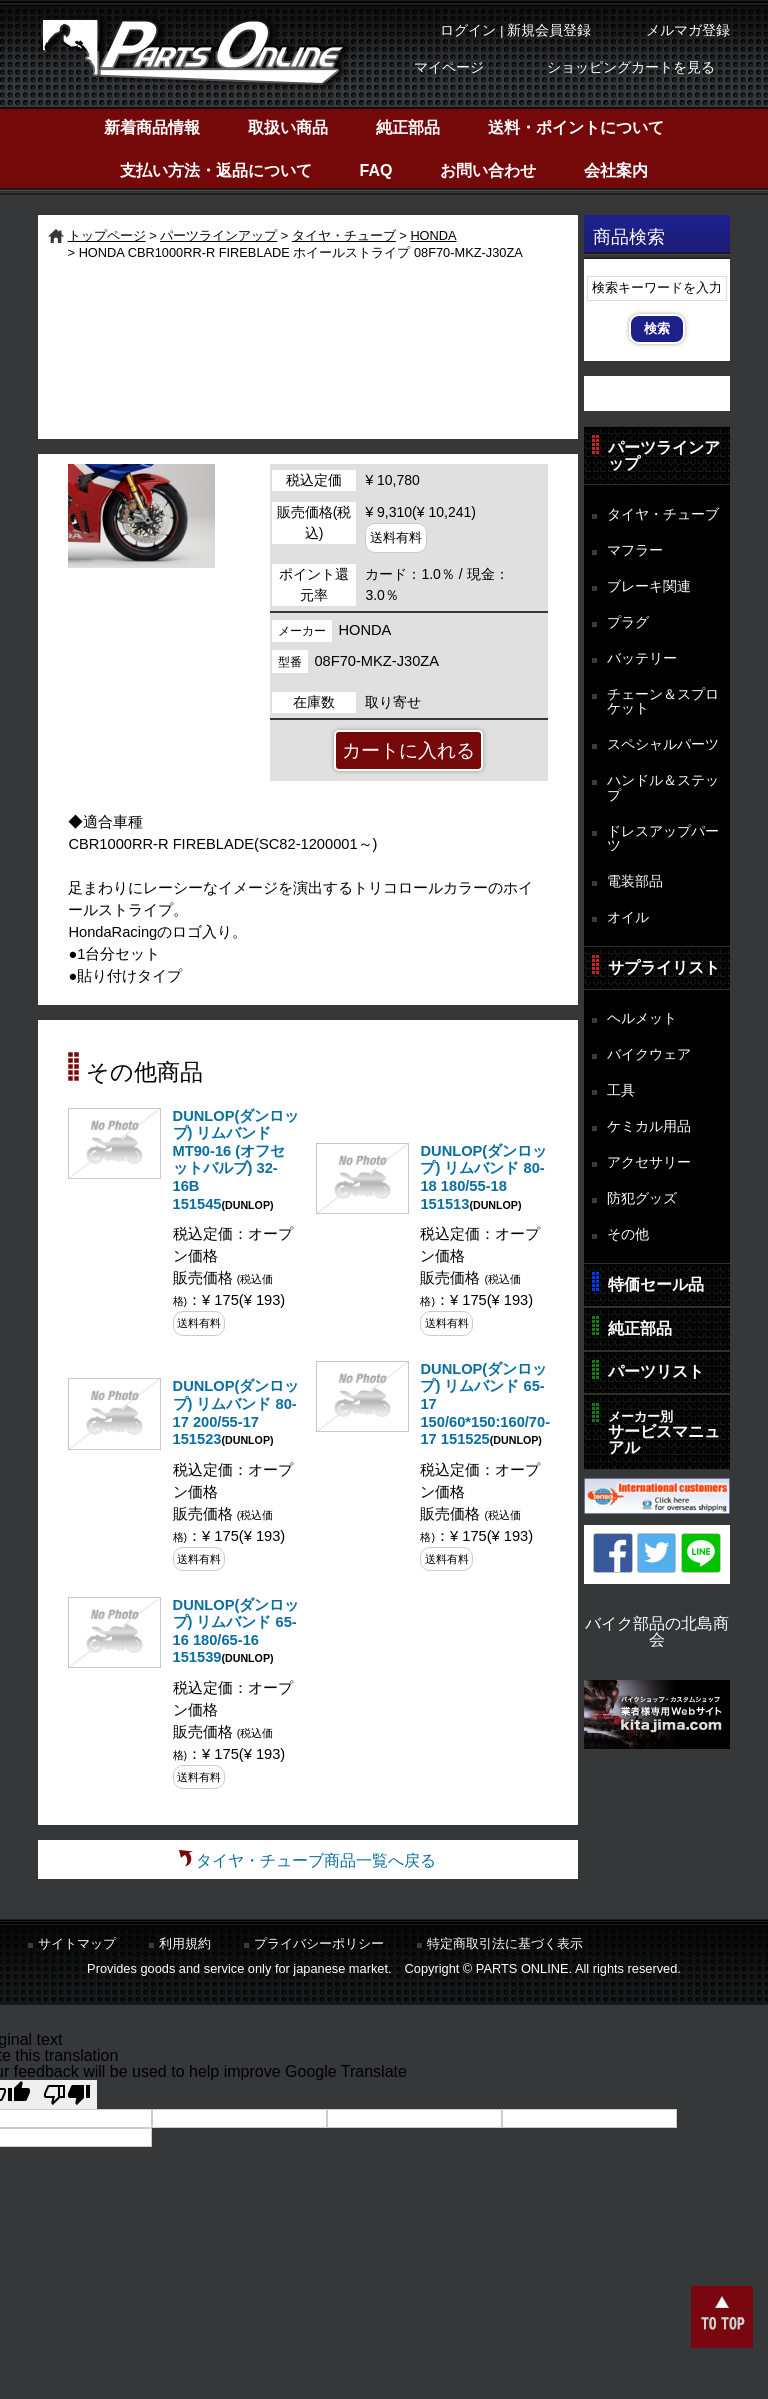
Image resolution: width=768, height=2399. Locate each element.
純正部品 (408, 127)
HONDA (433, 235)
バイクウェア (649, 1054)
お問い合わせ (488, 170)
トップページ (107, 235)
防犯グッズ (642, 1198)
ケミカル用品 (649, 1126)
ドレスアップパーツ (663, 838)
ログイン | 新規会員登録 (515, 30)
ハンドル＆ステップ (663, 787)
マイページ (449, 67)
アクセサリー (649, 1162)
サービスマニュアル (664, 1432)
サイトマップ (77, 1943)
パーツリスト (656, 1371)
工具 (621, 1090)
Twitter (657, 1553)
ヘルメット (642, 1018)
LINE (701, 1553)
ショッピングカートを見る (631, 67)
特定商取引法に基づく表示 (505, 1943)
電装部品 (635, 881)
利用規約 (185, 1943)
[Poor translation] (67, 2094)
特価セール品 (656, 1284)
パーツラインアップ (218, 235)
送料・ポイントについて (576, 127)
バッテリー (642, 658)
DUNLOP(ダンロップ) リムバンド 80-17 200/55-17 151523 (236, 1412)
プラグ (628, 622)
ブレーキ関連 (649, 586)
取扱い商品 (288, 127)
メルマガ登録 (688, 30)
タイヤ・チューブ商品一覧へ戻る (316, 1860)
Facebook (613, 1553)
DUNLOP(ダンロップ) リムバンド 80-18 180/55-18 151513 (483, 1177)
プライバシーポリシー (319, 1943)
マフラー (635, 550)
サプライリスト (664, 967)
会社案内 (616, 170)
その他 (628, 1234)
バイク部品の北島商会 (657, 1631)
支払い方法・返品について (216, 170)
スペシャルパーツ (663, 744)
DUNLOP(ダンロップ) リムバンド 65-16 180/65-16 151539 (236, 1631)
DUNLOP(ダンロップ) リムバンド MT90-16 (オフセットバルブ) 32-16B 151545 (236, 1160)
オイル (628, 917)
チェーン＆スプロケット (663, 701)
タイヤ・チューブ (344, 235)
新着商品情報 (152, 127)
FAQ (376, 170)
